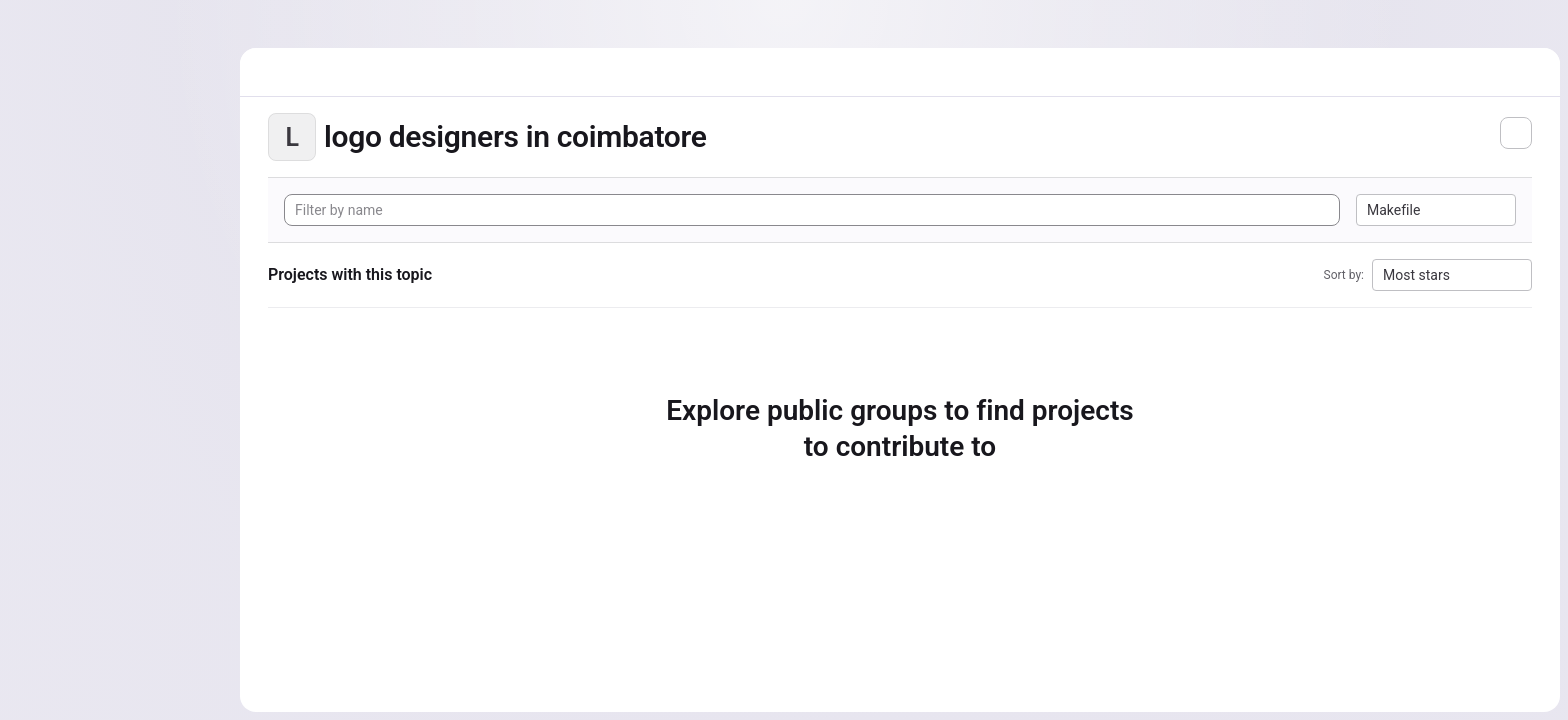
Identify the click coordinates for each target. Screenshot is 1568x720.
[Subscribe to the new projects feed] (1516, 133)
